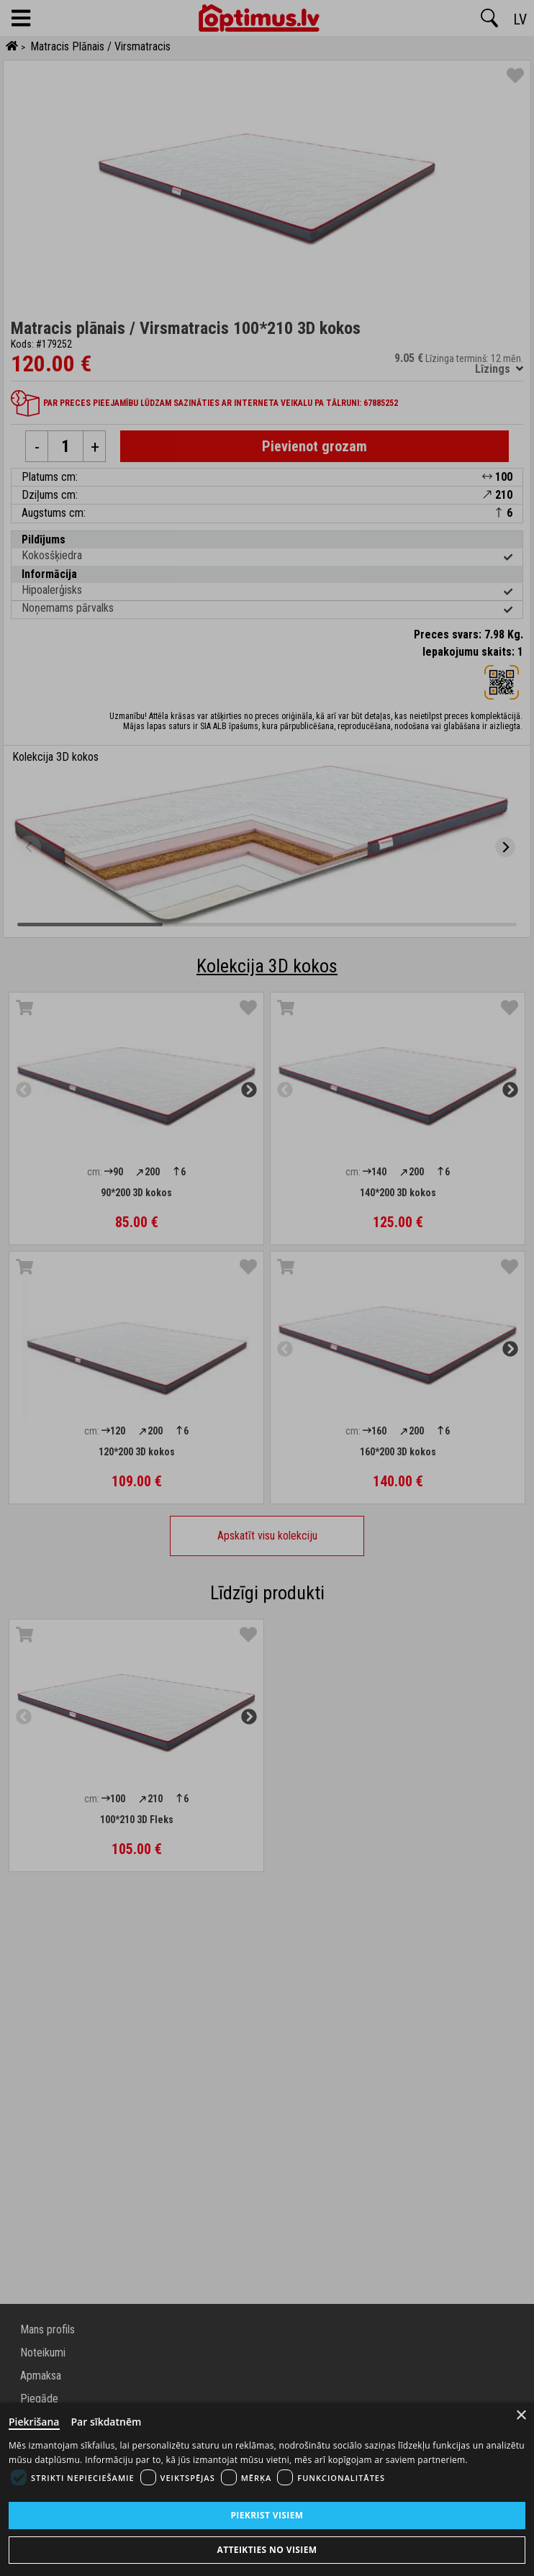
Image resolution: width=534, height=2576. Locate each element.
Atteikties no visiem (267, 2550)
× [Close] (521, 2415)
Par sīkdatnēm (106, 2421)
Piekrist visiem (266, 2515)
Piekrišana (34, 2421)
